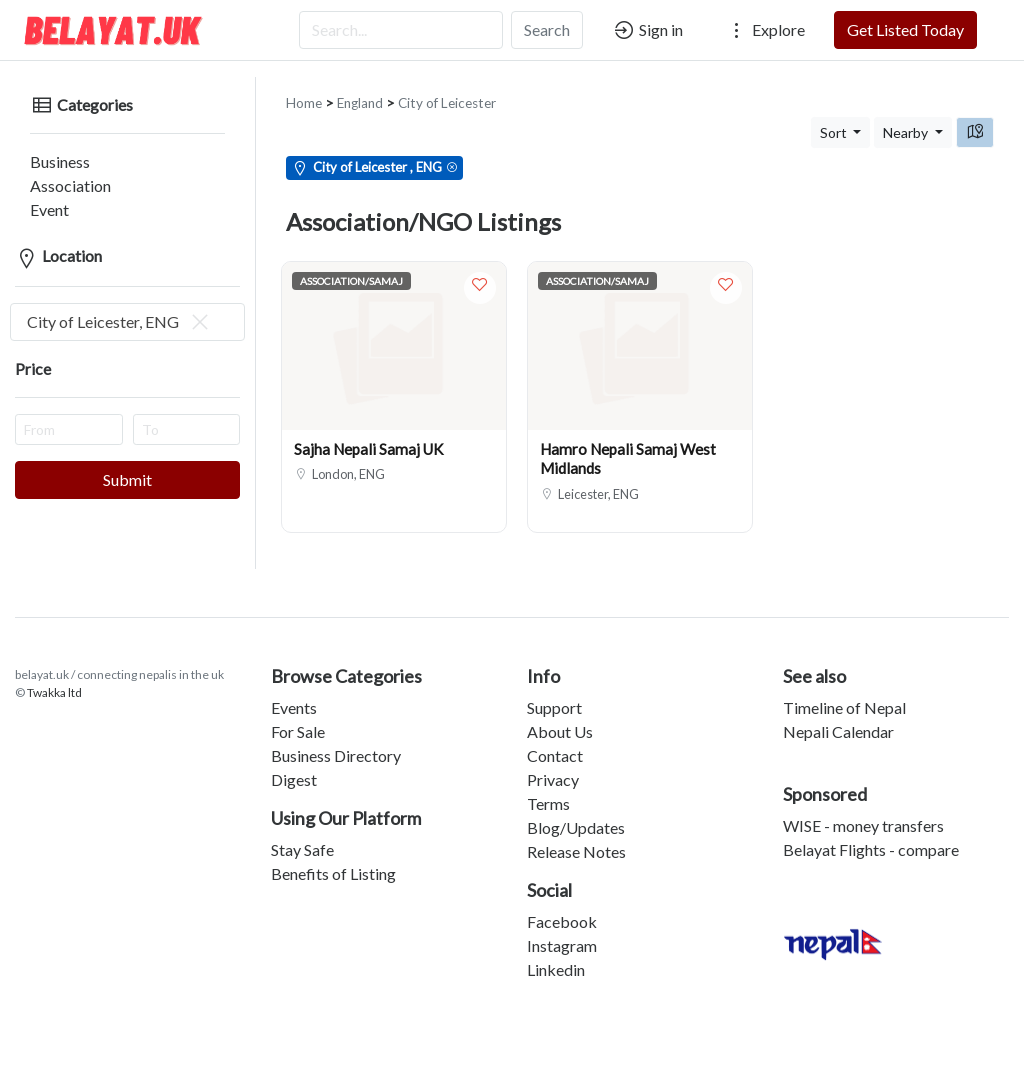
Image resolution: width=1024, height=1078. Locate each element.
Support (554, 691)
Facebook (562, 905)
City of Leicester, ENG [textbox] (119, 306)
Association (55, 169)
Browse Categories (346, 660)
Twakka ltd (54, 676)
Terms (548, 787)
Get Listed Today (905, 29)
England (360, 87)
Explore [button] (765, 30)
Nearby (907, 116)
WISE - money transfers (863, 809)
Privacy (553, 763)
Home (304, 87)
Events (294, 691)
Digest (294, 763)
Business (45, 145)
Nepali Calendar (838, 715)
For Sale (298, 715)
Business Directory (336, 739)
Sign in (647, 30)
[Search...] (401, 30)
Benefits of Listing (333, 857)
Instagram (562, 929)
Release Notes (576, 835)
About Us (560, 715)
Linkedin (556, 953)
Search (547, 29)
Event (34, 193)
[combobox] (127, 306)
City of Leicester (447, 87)
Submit (127, 463)
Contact (555, 739)
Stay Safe (302, 833)
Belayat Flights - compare (871, 833)
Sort (835, 116)
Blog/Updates (576, 811)
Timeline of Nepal (844, 691)
